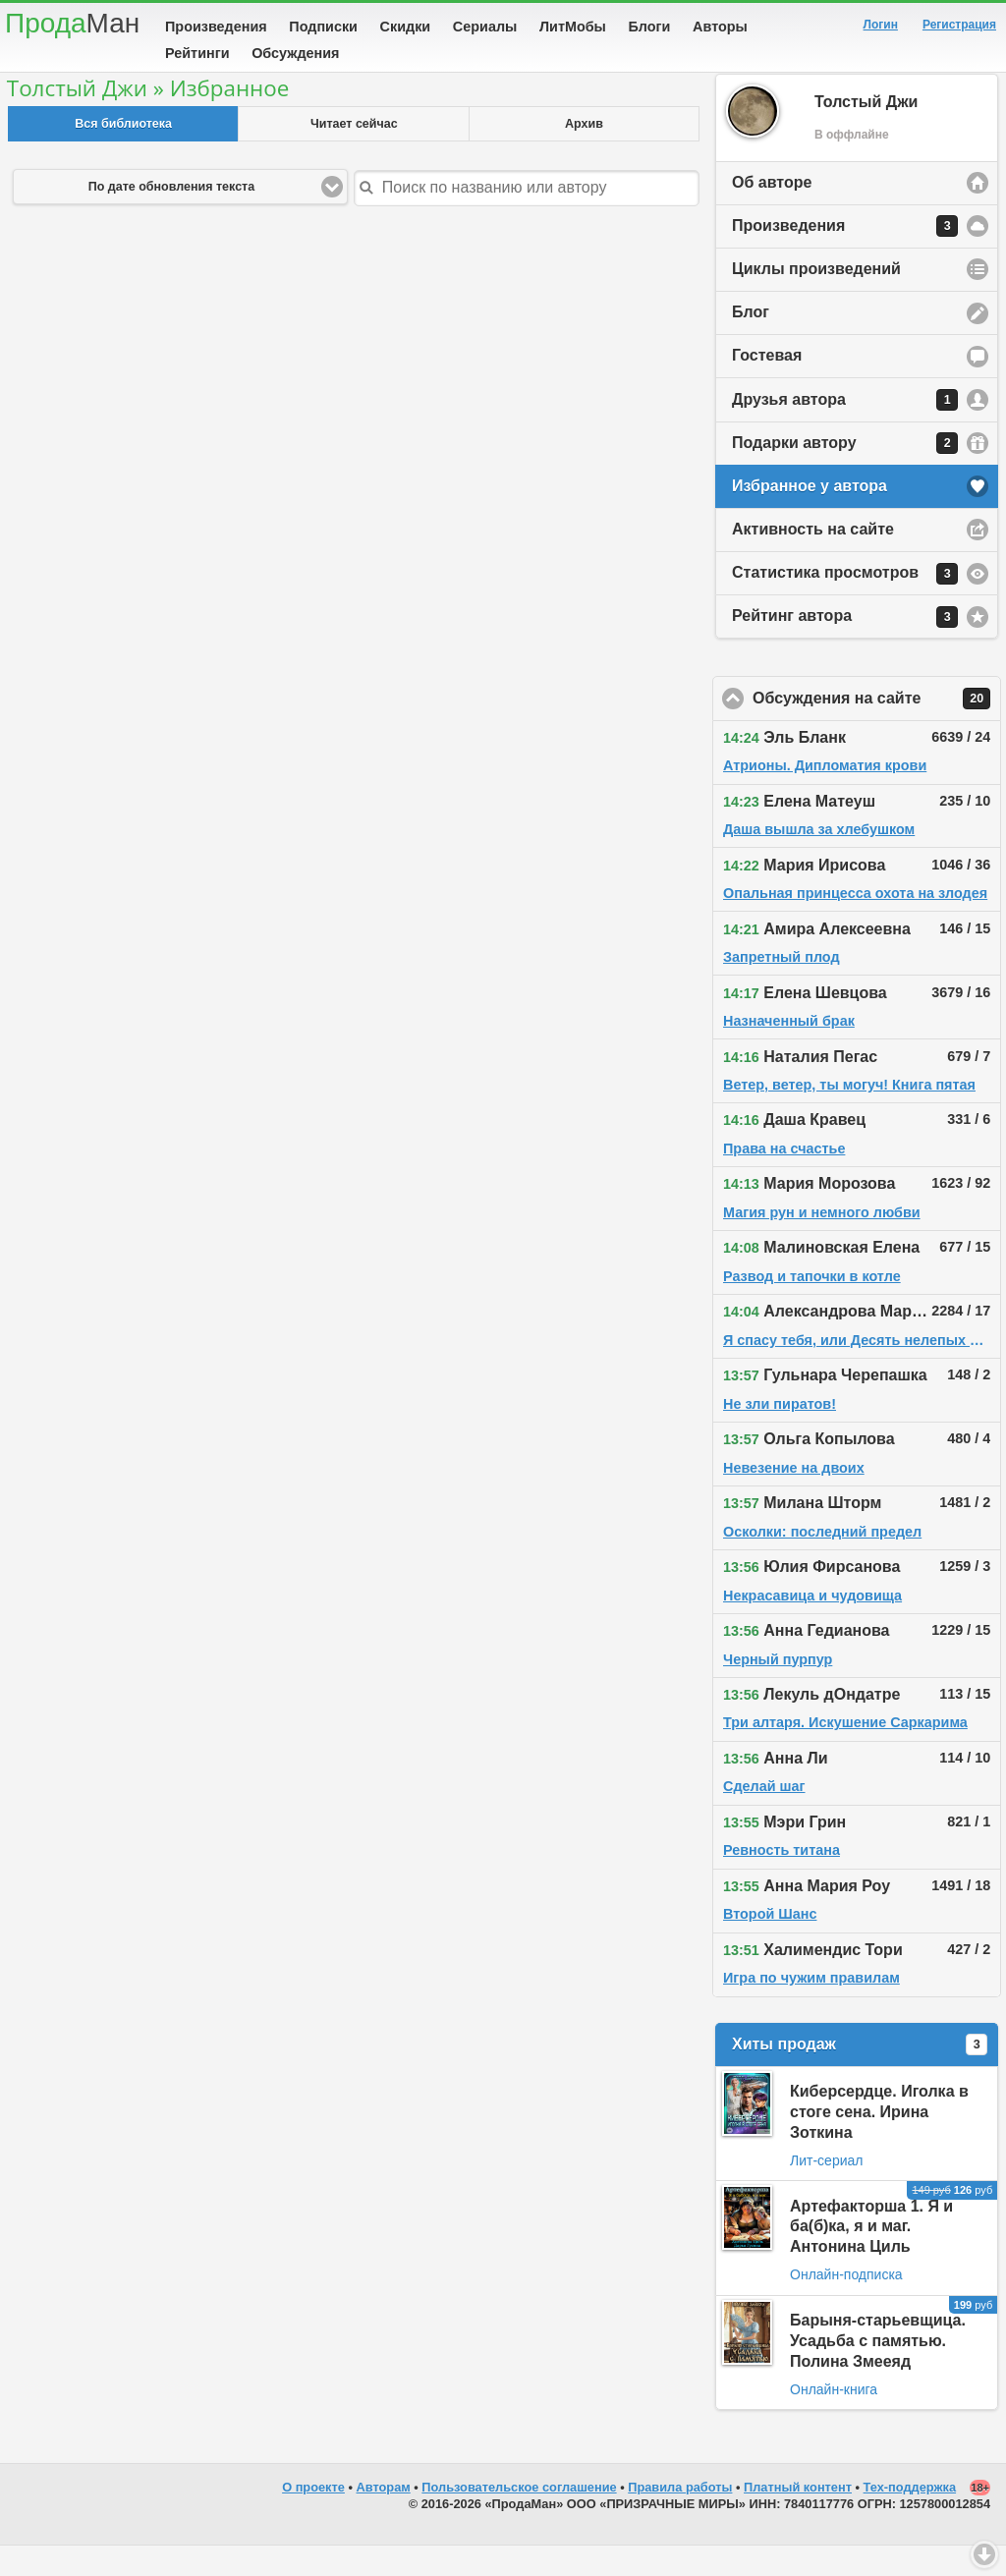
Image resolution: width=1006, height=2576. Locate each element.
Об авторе (771, 212)
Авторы (720, 26)
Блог (750, 342)
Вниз (984, 2554)
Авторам (384, 2517)
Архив (584, 154)
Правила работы (680, 2517)
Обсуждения (295, 53)
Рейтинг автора (845, 647)
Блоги (650, 26)
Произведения (216, 26)
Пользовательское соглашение (518, 2517)
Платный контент (798, 2517)
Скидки (405, 26)
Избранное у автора (809, 516)
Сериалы (485, 26)
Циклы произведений (816, 299)
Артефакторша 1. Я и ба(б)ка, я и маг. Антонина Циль (871, 2257)
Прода (72, 23)
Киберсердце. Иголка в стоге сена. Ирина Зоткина (879, 2142)
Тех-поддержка (910, 2517)
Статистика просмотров (845, 604)
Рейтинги (197, 53)
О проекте (313, 2517)
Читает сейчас (354, 154)
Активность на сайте (813, 559)
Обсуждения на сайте (877, 729)
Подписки (323, 26)
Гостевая (767, 385)
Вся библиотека (123, 154)
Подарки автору (845, 473)
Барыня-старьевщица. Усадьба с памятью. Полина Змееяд (878, 2371)
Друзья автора (845, 430)
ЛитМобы (572, 26)
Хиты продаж (859, 2075)
